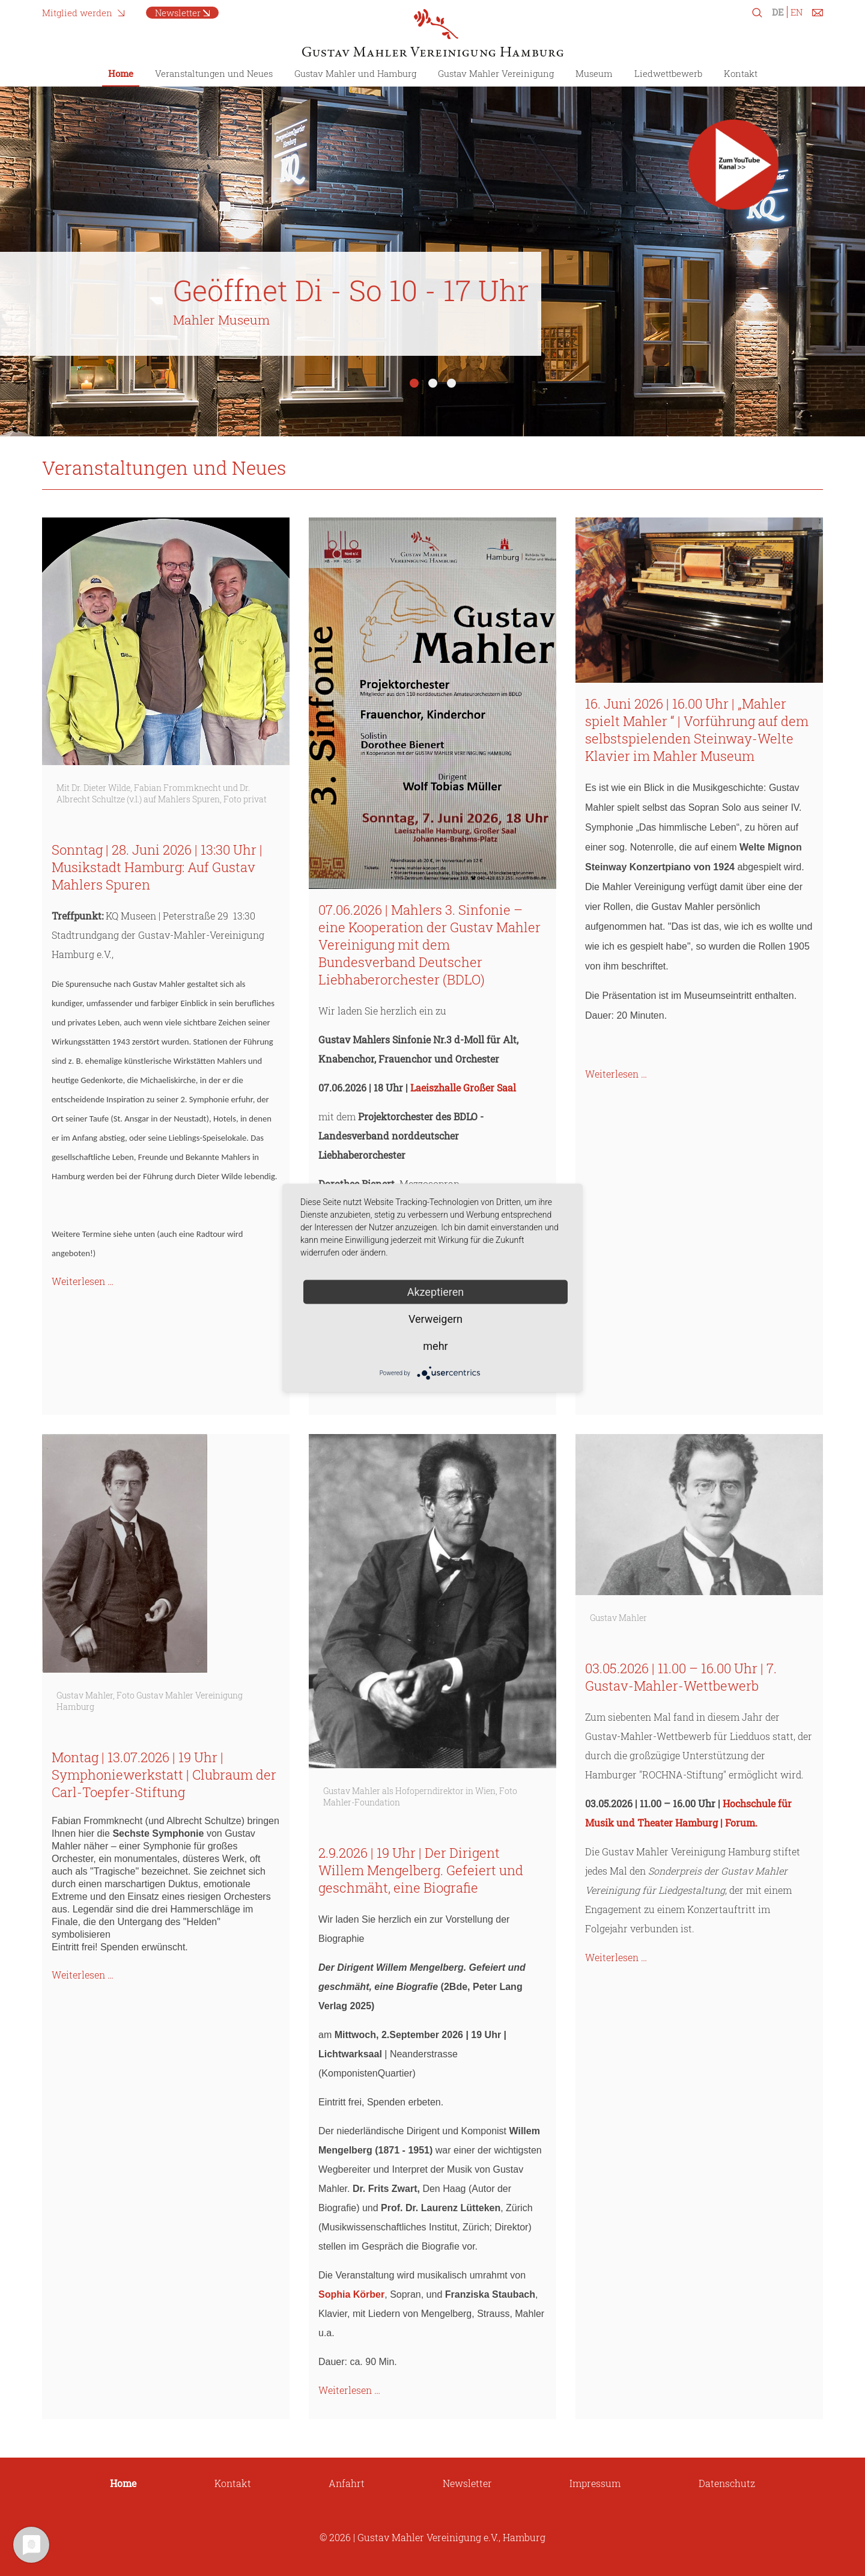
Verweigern (435, 1319)
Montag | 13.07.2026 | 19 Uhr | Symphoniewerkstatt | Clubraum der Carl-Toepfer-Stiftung (164, 1774)
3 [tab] (451, 383)
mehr (435, 1346)
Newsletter (178, 13)
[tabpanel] (432, 252)
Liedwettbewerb (668, 73)
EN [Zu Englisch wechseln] (797, 12)
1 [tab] (414, 383)
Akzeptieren (435, 1292)
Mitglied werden (77, 13)
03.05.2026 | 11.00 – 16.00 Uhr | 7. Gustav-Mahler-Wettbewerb (681, 1676)
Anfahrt (347, 2483)
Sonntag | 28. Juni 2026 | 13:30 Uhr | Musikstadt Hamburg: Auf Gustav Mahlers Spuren (157, 867)
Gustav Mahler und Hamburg (355, 73)
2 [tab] (432, 383)
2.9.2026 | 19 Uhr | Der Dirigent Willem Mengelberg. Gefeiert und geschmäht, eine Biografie (420, 1870)
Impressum (595, 2483)
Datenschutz (727, 2483)
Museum (594, 73)
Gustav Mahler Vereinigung (496, 73)
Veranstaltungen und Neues (214, 73)
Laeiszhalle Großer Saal (463, 1087)
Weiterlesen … (83, 1281)
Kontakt (740, 73)
